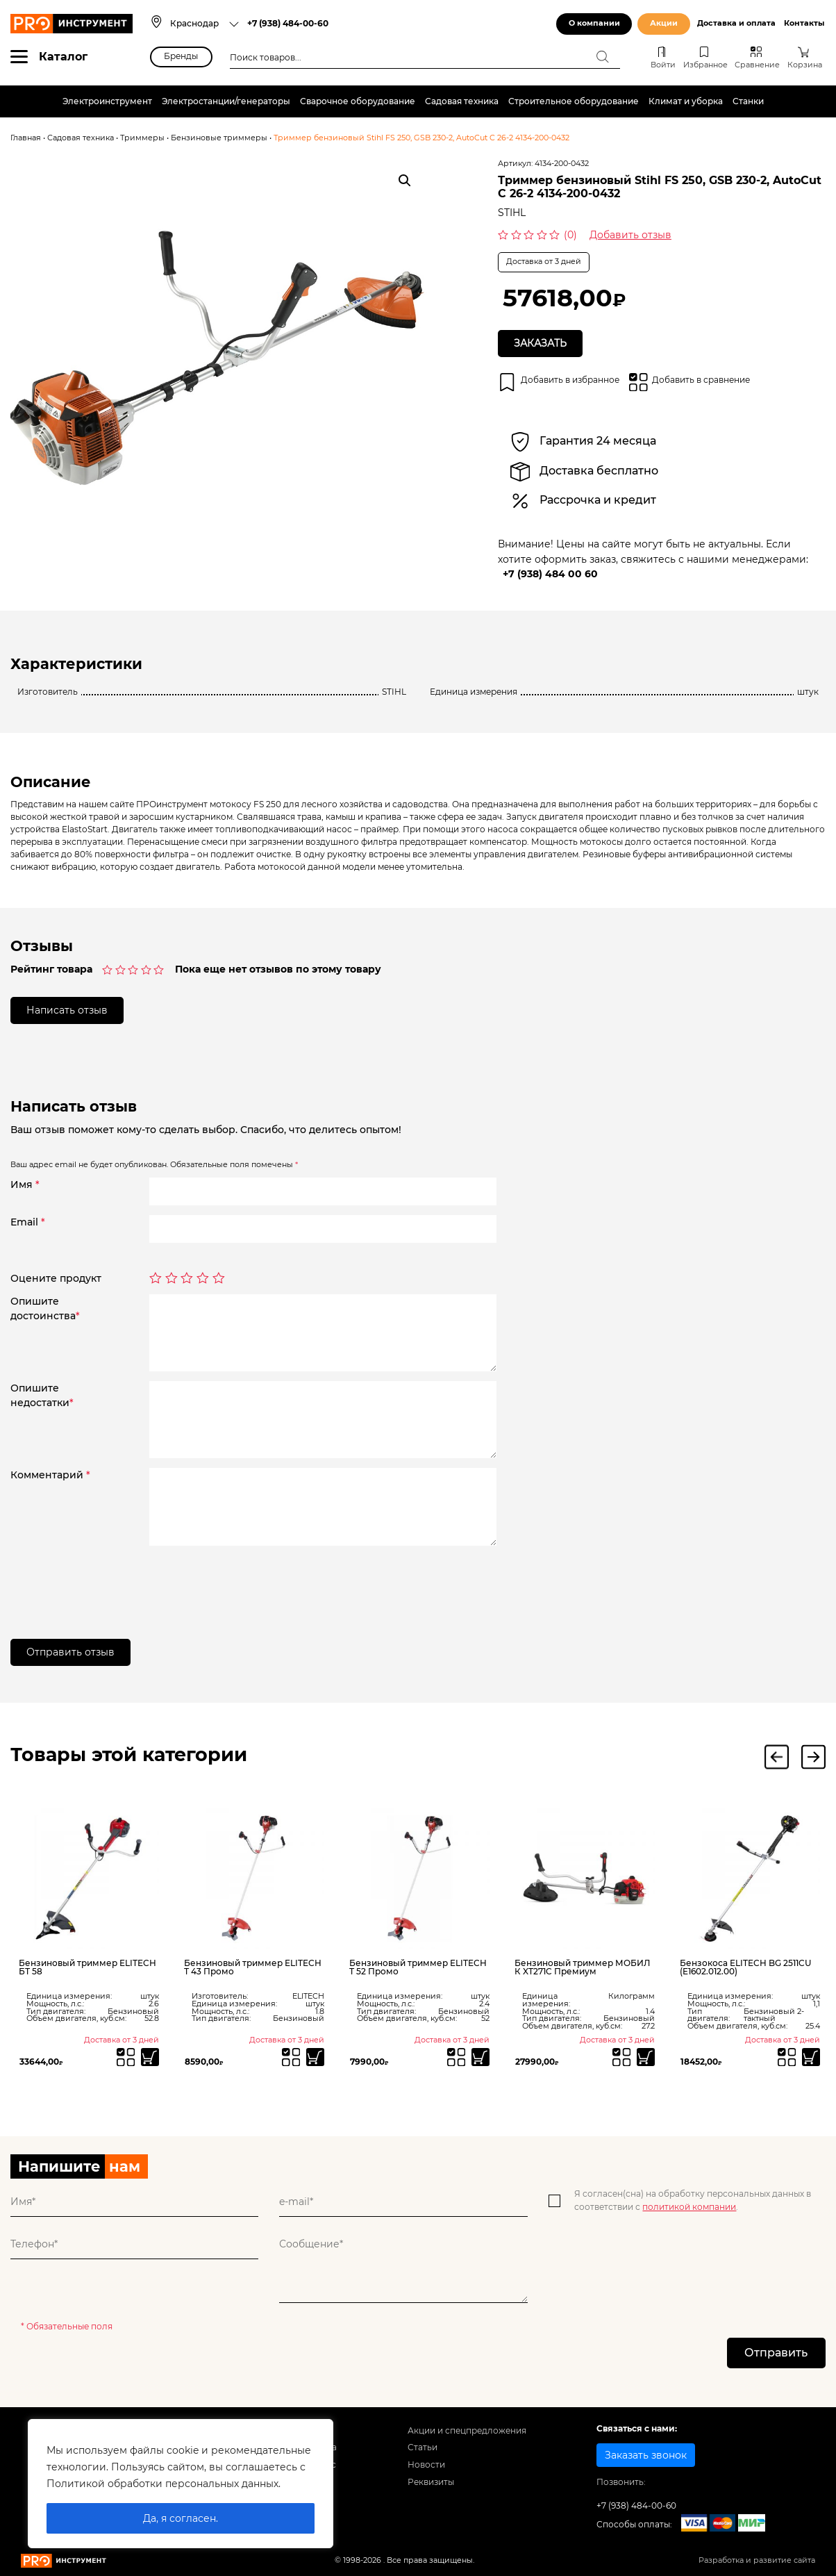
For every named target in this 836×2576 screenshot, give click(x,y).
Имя (25, 1185)
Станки (748, 101)
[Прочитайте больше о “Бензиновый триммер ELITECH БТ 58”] (150, 2058)
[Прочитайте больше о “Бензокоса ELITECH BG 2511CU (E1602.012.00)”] (811, 2058)
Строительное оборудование (573, 101)
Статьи (422, 2448)
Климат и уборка (686, 101)
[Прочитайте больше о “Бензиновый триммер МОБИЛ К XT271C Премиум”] (646, 2058)
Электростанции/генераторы (226, 101)
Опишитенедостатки (42, 1396)
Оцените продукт (55, 1278)
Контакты (804, 23)
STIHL (512, 212)
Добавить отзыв (630, 235)
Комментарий (50, 1475)
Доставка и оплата (736, 23)
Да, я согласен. (180, 2518)
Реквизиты (431, 2482)
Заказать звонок (646, 2456)
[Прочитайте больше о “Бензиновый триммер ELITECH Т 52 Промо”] (480, 2058)
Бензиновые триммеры (219, 137)
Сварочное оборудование (357, 101)
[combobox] (204, 24)
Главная (25, 137)
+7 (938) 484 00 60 (550, 574)
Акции (664, 23)
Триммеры (142, 137)
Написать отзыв (67, 1010)
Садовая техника (462, 101)
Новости (426, 2465)
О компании (594, 23)
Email (27, 1222)
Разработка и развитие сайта (757, 2561)
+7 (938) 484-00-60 (287, 23)
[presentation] (254, 1582)
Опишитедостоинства (45, 1308)
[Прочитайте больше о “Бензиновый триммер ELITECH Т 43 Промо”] (315, 2058)
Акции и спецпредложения (467, 2431)
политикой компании (689, 2207)
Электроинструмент (107, 101)
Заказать (541, 343)
